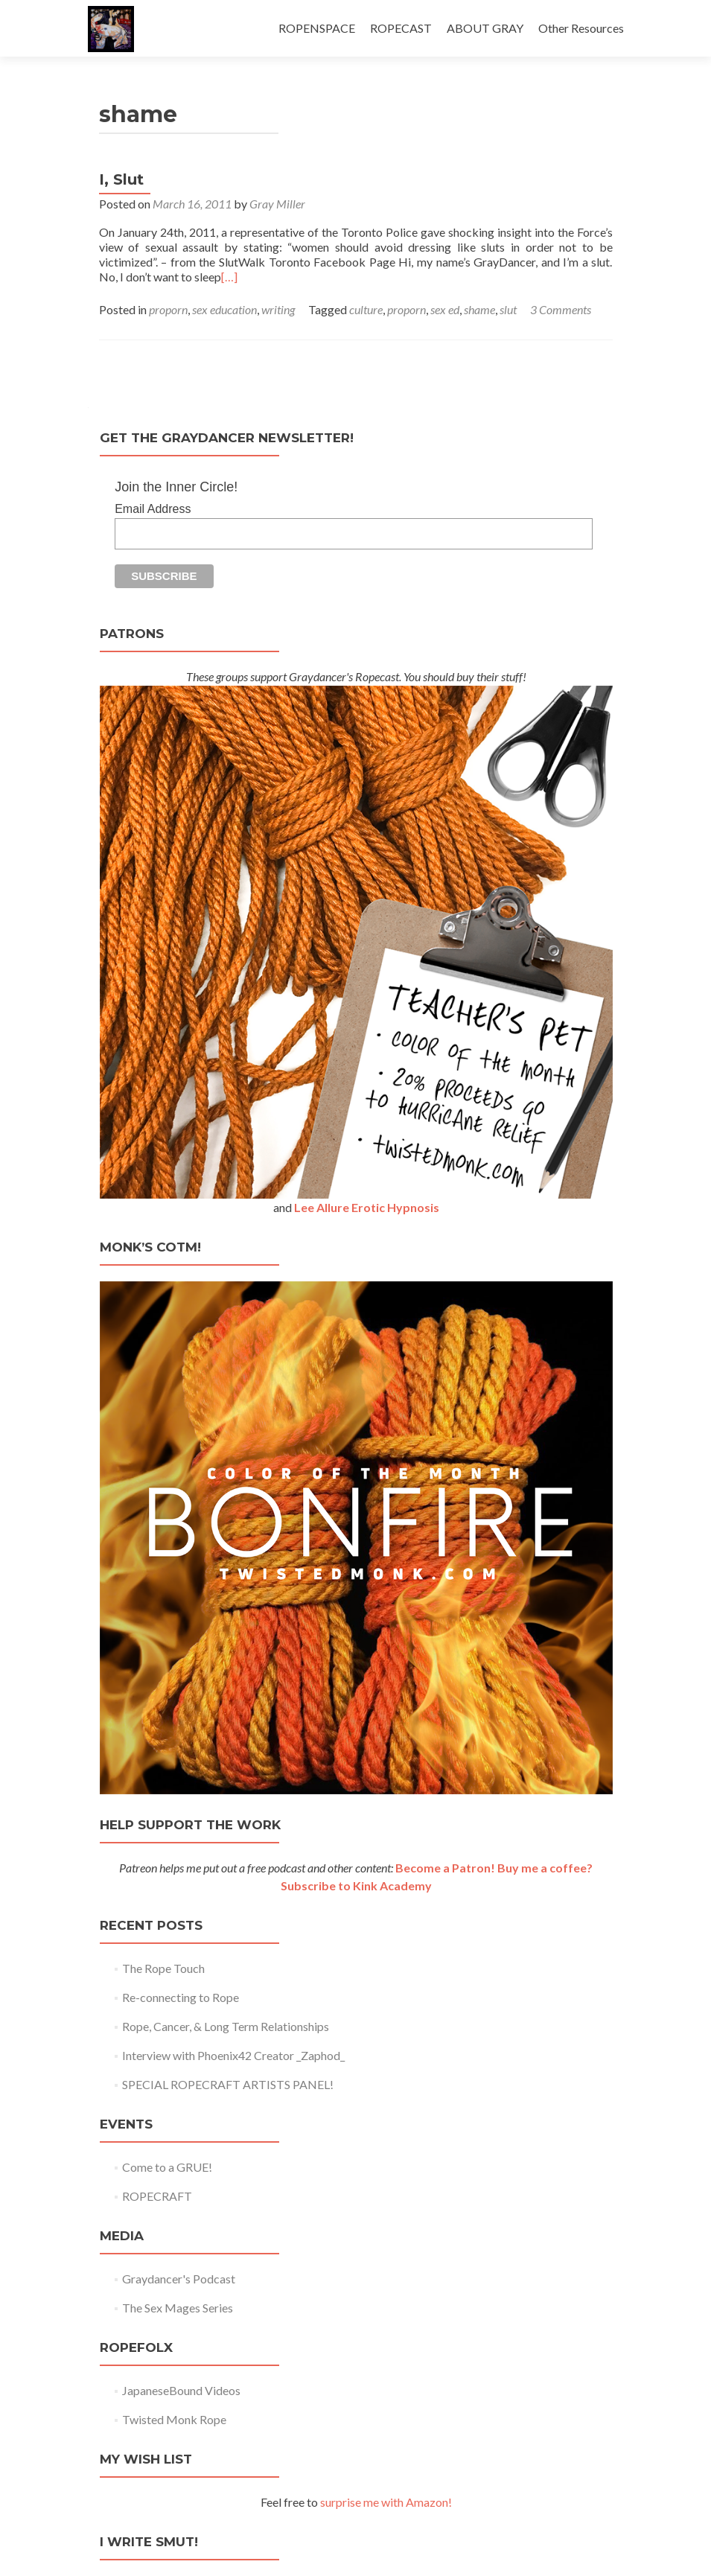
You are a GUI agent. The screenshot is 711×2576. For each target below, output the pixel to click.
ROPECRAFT (157, 2196)
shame (479, 309)
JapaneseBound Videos (181, 2390)
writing (278, 309)
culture (366, 309)
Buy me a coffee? (545, 1868)
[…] (229, 277)
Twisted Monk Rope (174, 2419)
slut (508, 309)
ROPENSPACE (316, 28)
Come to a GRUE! (167, 2167)
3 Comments (560, 309)
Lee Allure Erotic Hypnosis (366, 1207)
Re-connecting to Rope (180, 1997)
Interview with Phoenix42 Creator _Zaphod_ (233, 2055)
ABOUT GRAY (485, 28)
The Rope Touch (163, 1968)
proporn (168, 309)
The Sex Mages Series (177, 2308)
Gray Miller (277, 204)
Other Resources (581, 28)
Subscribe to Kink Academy (356, 1885)
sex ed (444, 309)
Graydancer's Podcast (178, 2278)
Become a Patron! (445, 1868)
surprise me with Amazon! (386, 2502)
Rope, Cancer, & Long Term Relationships (225, 2026)
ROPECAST (401, 28)
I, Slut (121, 179)
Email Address (153, 509)
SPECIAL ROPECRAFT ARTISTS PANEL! (228, 2084)
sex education (224, 309)
